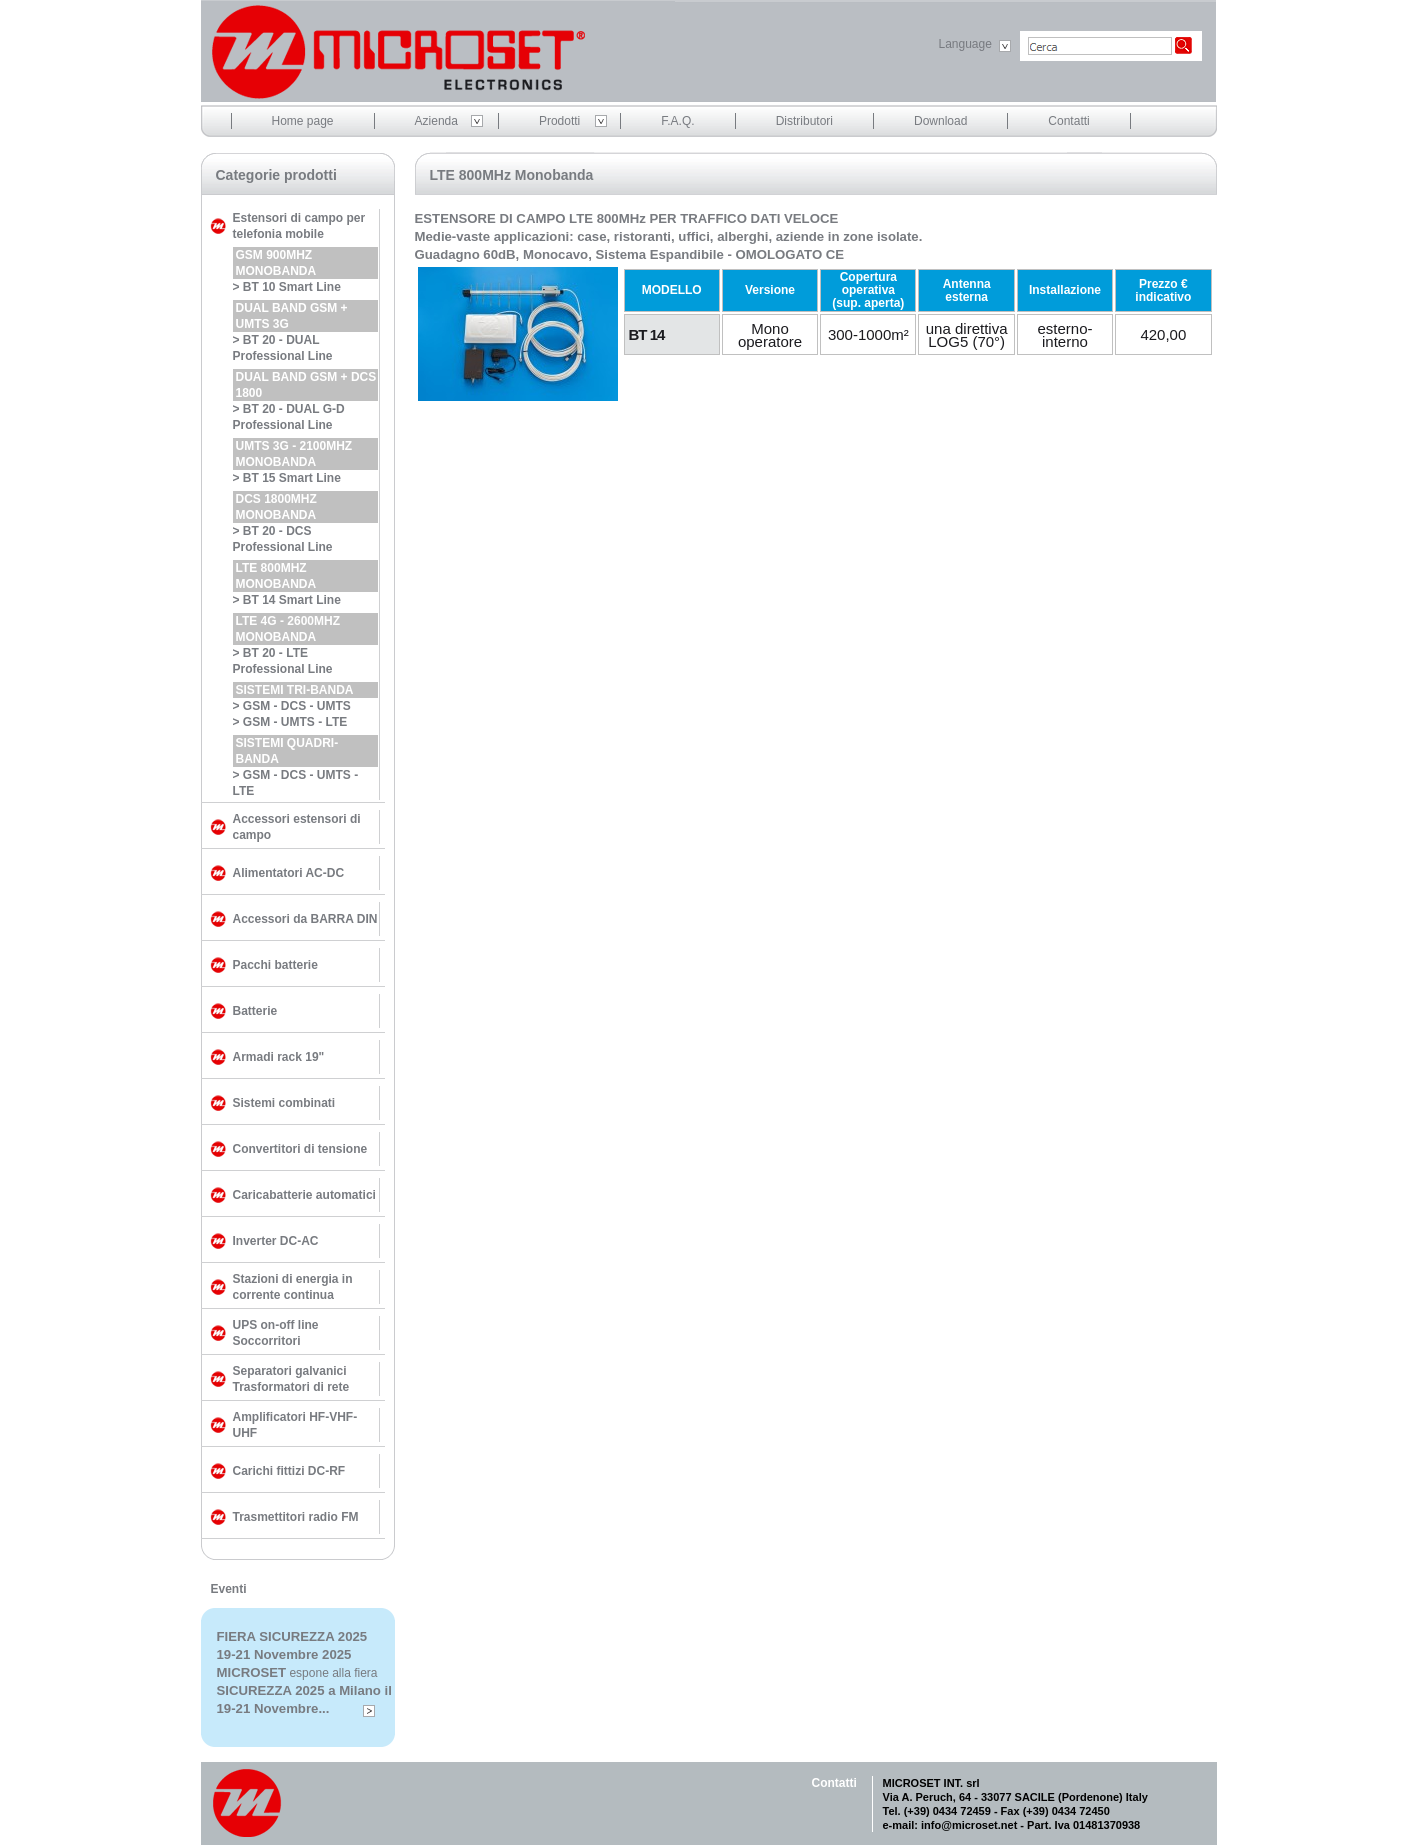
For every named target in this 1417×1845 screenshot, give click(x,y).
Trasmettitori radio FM (296, 1517)
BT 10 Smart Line (292, 287)
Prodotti (559, 121)
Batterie (255, 1011)
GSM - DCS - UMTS (297, 706)
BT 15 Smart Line (292, 478)
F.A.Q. (677, 121)
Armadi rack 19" (279, 1057)
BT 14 (647, 334)
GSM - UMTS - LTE (295, 722)
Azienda (436, 121)
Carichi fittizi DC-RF (289, 1471)
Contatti (1068, 121)
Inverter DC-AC (276, 1241)
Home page (303, 121)
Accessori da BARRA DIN (305, 919)
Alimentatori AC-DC (289, 873)
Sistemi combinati (284, 1103)
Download (940, 121)
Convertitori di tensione (300, 1149)
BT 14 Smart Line (292, 600)
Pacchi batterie (275, 965)
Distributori (804, 121)
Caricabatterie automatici (304, 1195)
